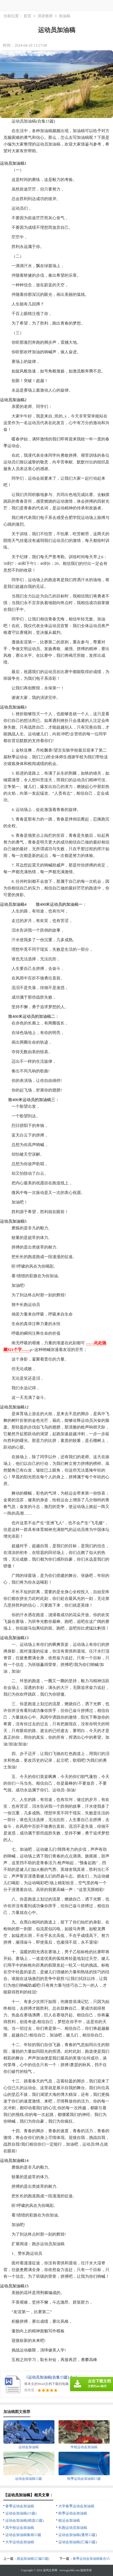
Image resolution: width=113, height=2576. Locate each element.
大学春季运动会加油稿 (76, 2506)
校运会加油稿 (69, 2520)
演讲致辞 (45, 16)
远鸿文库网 (50, 2570)
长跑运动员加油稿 (72, 2528)
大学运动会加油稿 (19, 2542)
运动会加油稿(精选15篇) (24, 2520)
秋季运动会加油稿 (72, 2513)
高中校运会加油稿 (19, 2528)
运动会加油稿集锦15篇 (23, 2535)
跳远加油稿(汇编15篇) (33, 2558)
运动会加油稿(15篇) (20, 2513)
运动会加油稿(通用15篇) (77, 2535)
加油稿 (64, 16)
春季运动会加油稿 (19, 2506)
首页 (27, 16)
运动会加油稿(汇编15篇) (77, 2542)
